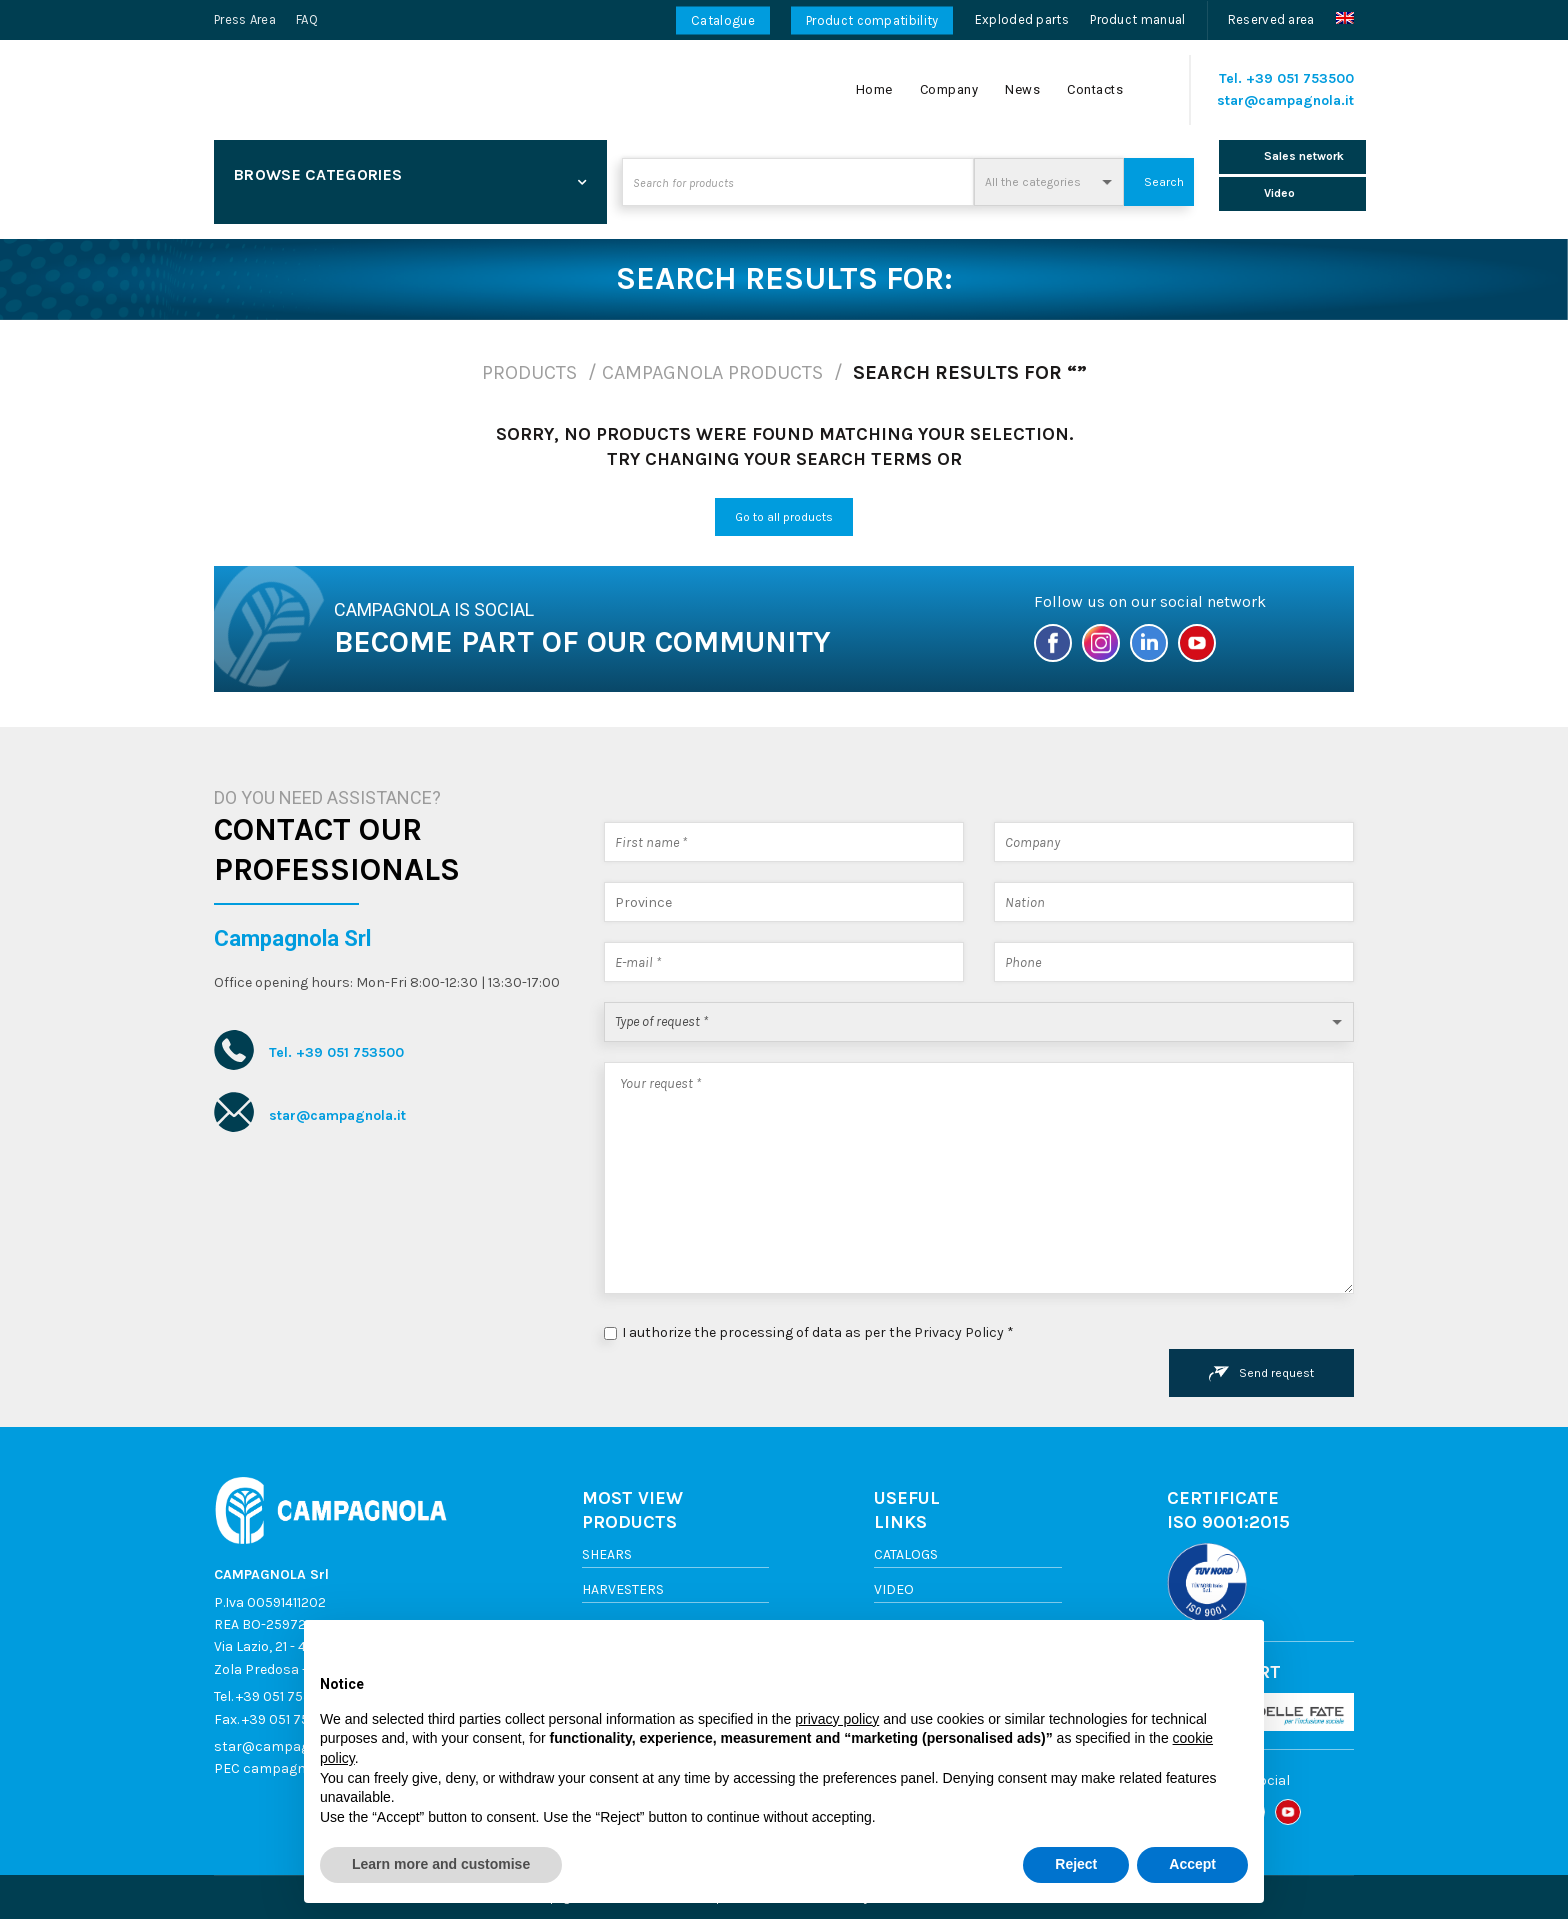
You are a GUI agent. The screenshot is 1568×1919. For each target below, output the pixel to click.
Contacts (1095, 89)
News (1022, 89)
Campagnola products (712, 372)
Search (1164, 182)
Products (529, 372)
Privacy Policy (959, 1332)
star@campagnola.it (1285, 100)
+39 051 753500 (1300, 78)
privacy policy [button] (837, 1719)
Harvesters (623, 1589)
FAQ (307, 19)
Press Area (245, 19)
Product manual (1137, 19)
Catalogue (723, 20)
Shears (607, 1554)
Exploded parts (1022, 19)
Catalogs (906, 1554)
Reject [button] (1076, 1864)
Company (949, 89)
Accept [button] (1192, 1864)
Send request (1261, 1374)
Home (874, 89)
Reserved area (1271, 19)
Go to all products (784, 517)
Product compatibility (872, 20)
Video (894, 1589)
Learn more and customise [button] (441, 1864)
